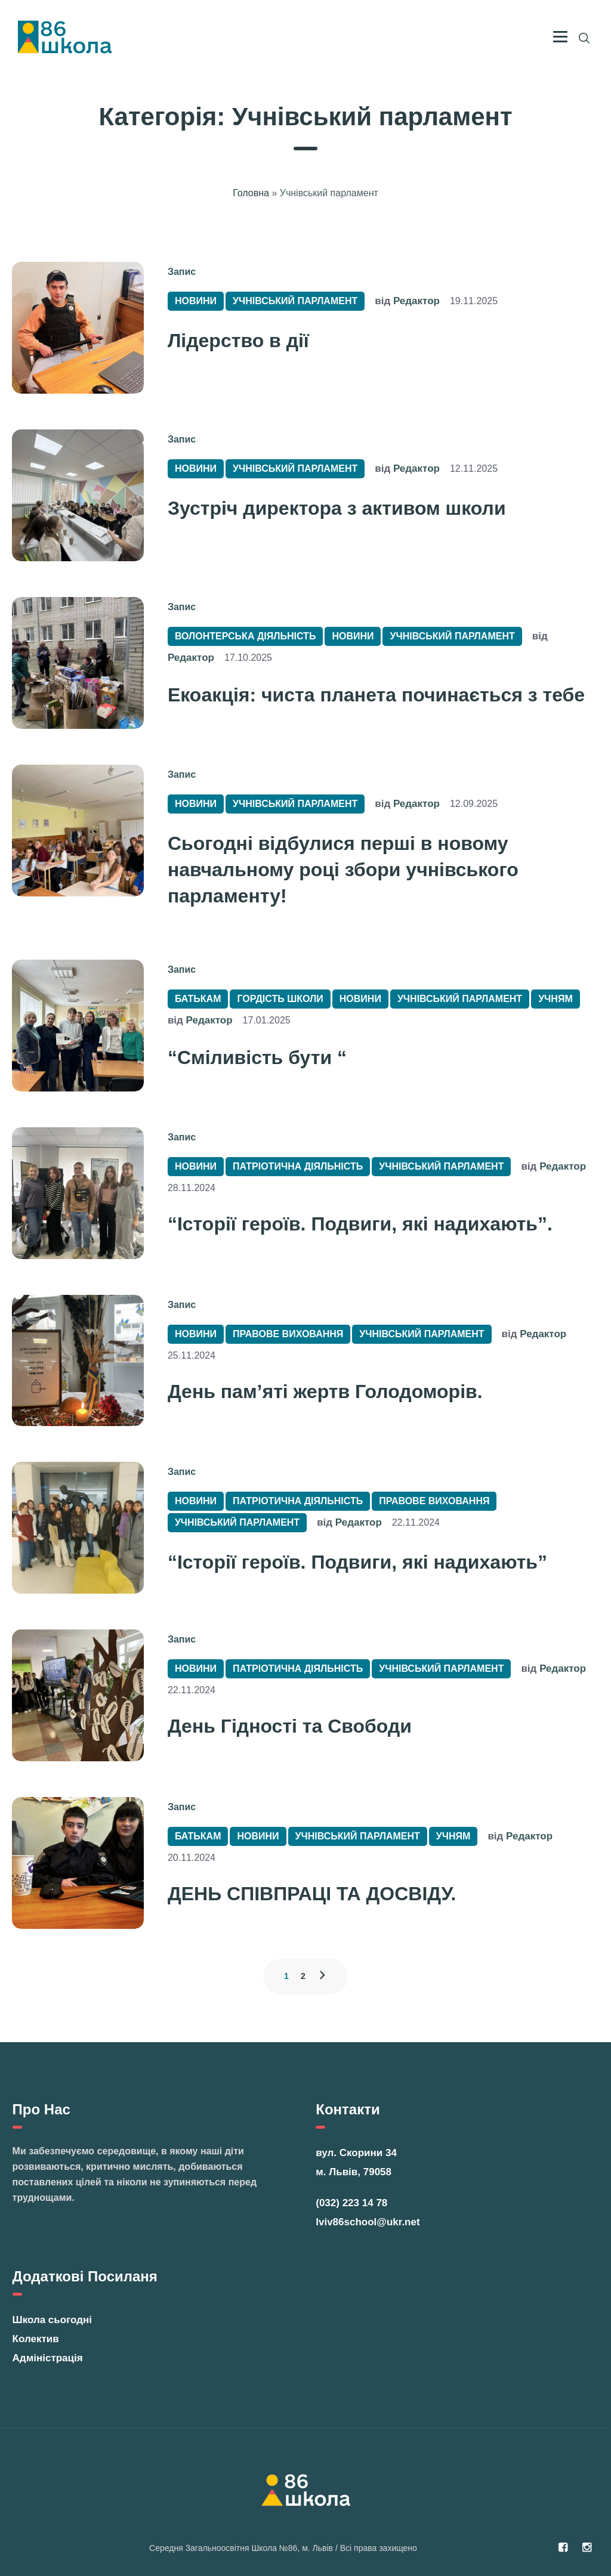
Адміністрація (48, 2358)
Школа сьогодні (52, 2319)
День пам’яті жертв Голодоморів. (325, 1391)
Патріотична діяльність (298, 1166)
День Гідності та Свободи (290, 1726)
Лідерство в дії (238, 340)
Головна (251, 193)
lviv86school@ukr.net (367, 2222)
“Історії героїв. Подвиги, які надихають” (357, 1562)
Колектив (36, 2339)
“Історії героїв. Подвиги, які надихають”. (360, 1224)
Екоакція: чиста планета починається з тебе (376, 695)
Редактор (416, 301)
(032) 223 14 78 (351, 2203)
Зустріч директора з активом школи (337, 508)
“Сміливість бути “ (257, 1057)
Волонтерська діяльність (245, 636)
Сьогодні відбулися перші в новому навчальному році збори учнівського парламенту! (343, 870)
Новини (196, 301)
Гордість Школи (280, 999)
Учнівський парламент (295, 301)
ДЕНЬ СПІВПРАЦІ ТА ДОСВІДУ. (312, 1893)
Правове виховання (288, 1334)
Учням (555, 999)
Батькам (198, 999)
